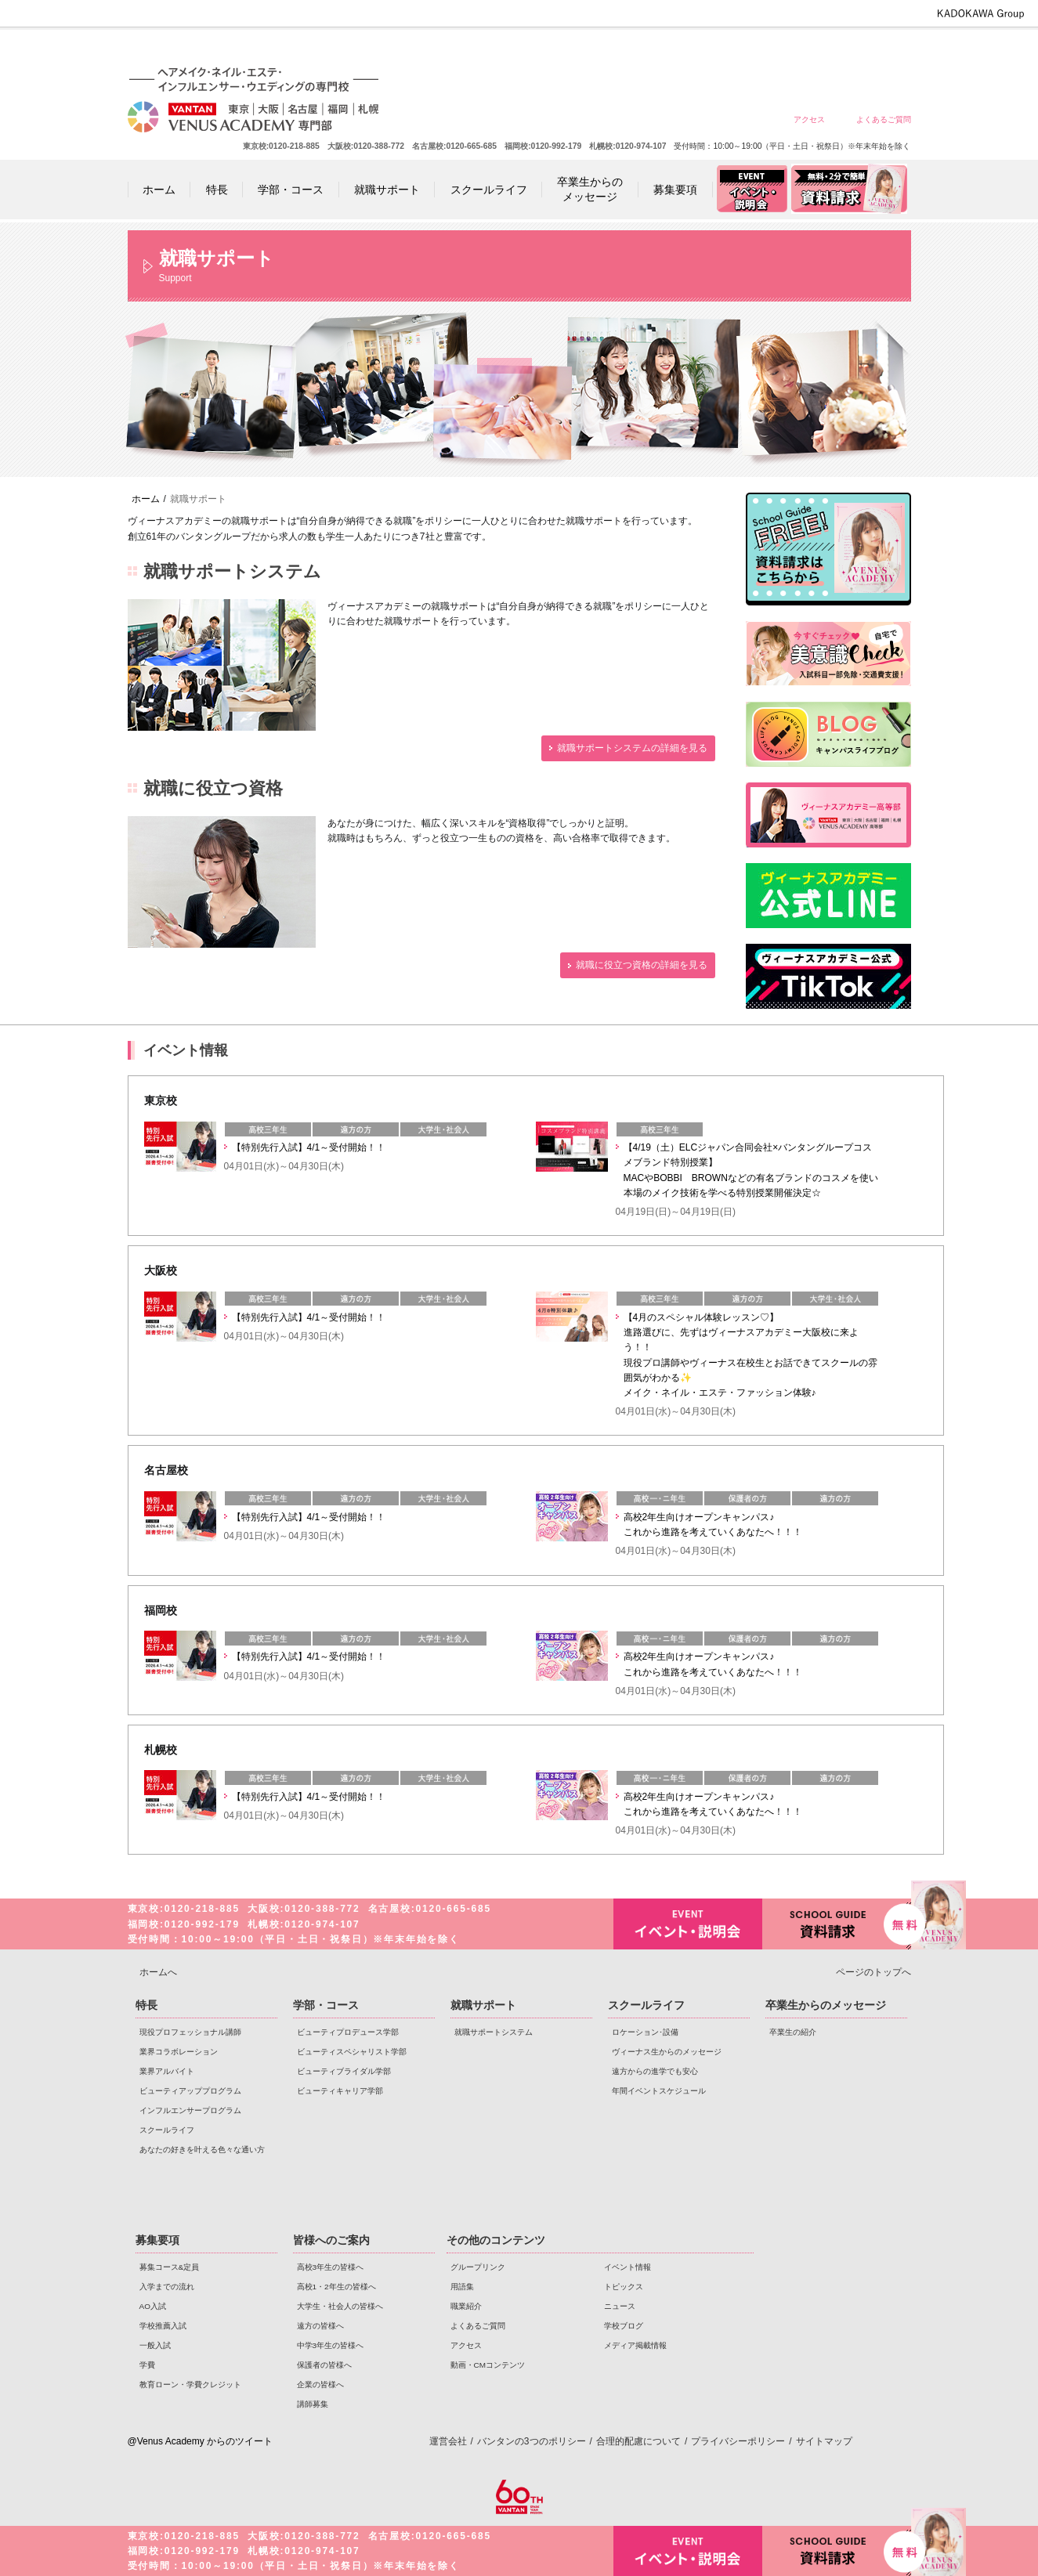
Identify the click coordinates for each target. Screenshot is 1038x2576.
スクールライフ (166, 2130)
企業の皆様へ (883, 49)
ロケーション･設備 (645, 2032)
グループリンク (477, 2267)
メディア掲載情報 (635, 2345)
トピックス (623, 2286)
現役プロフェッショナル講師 (190, 2032)
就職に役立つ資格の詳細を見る (641, 964)
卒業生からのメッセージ (825, 2005)
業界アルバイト (166, 2071)
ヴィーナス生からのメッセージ (667, 2051)
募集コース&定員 (169, 2267)
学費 (147, 2365)
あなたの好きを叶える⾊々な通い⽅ (202, 2149)
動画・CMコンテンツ (487, 2365)
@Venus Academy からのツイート (200, 2441)
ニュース (619, 2306)
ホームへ (158, 1972)
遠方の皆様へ (714, 49)
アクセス (809, 119)
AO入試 (152, 2306)
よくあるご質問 (883, 119)
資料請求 (836, 1922)
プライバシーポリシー (738, 2441)
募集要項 (157, 2240)
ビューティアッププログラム (190, 2090)
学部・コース (326, 2005)
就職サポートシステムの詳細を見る (632, 747)
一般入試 (155, 2345)
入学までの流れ (166, 2286)
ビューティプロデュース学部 (348, 2032)
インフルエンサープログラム (190, 2110)
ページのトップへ (873, 1972)
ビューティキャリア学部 (340, 2090)
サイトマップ (824, 2441)
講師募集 (312, 2404)
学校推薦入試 (162, 2325)
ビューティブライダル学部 (344, 2071)
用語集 (462, 2286)
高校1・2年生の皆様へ (601, 49)
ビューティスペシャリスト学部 (352, 2051)
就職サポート (483, 2005)
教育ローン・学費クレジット (190, 2384)
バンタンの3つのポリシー (531, 2441)
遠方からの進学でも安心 (655, 2071)
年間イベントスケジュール (659, 2090)
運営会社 (448, 2441)
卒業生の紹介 (792, 2032)
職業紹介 (466, 2306)
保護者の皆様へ (827, 49)
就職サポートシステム (493, 2032)
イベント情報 (627, 2267)
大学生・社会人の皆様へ (657, 49)
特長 (146, 2005)
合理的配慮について (638, 2441)
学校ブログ (623, 2325)
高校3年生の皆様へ (545, 49)
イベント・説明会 (687, 1924)
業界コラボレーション (178, 2051)
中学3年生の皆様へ (770, 49)
